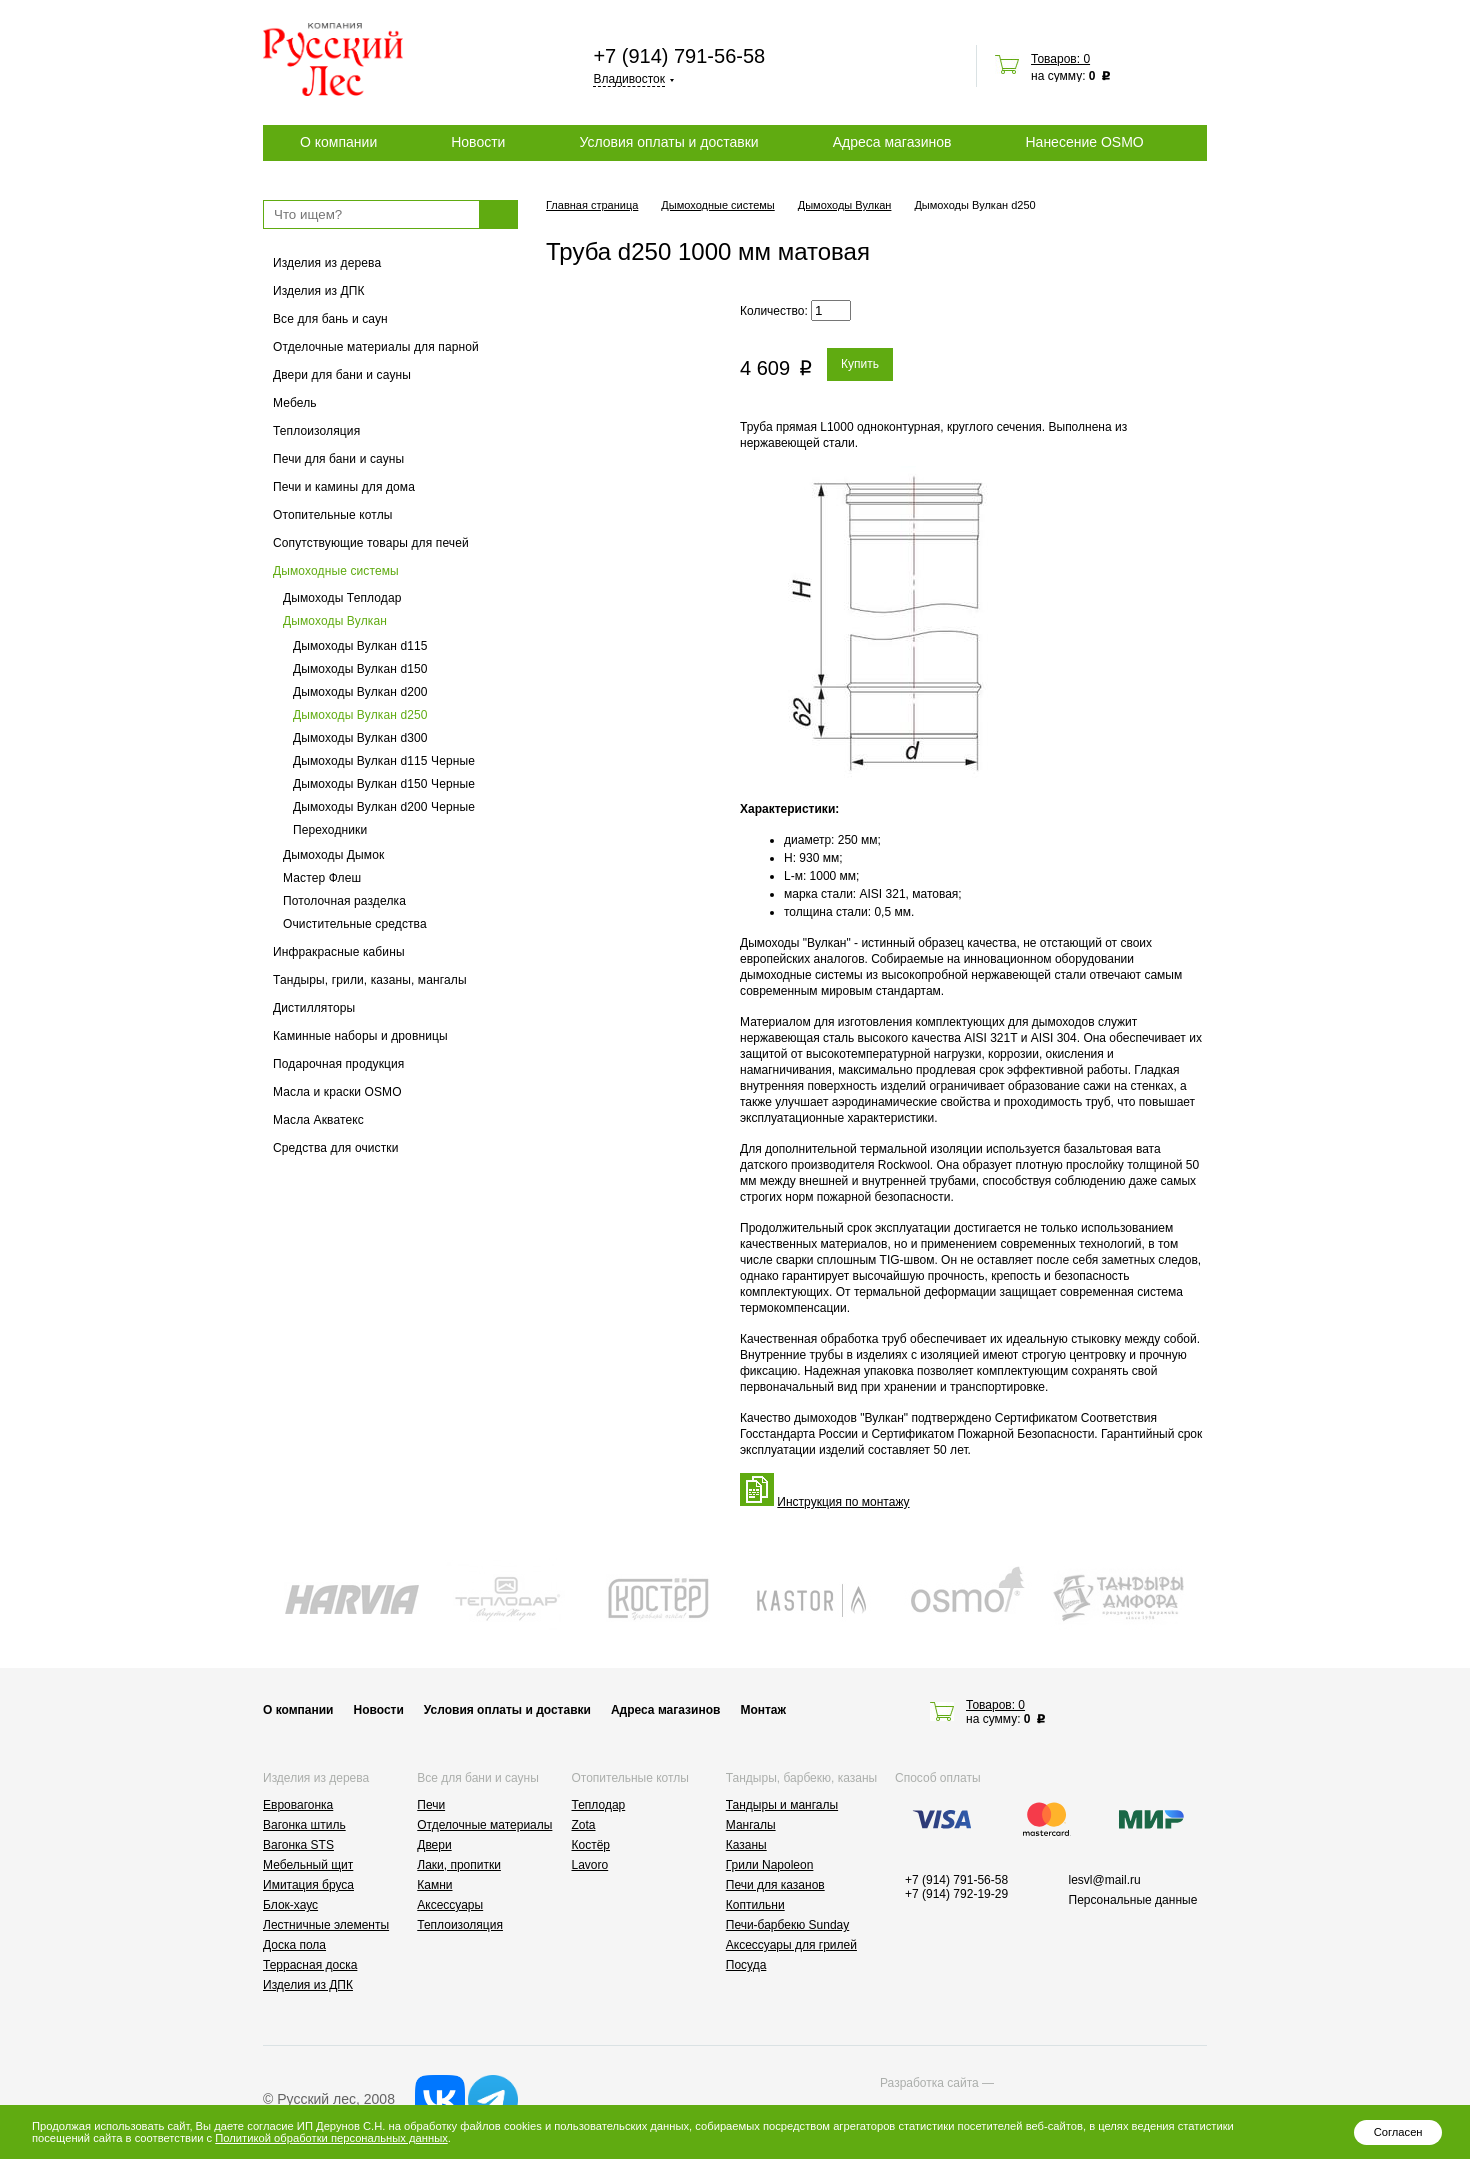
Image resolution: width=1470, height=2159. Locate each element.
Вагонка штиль (304, 1825)
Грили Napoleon (770, 1865)
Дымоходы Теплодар (342, 598)
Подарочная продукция (339, 1064)
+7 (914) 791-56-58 (679, 56)
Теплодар (599, 1805)
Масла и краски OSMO (337, 1092)
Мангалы (751, 1825)
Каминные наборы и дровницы (360, 1036)
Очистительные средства (355, 924)
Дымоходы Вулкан (335, 621)
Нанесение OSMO (1084, 142)
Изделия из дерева (327, 263)
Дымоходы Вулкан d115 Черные (384, 761)
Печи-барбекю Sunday (788, 1925)
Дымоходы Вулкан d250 (360, 715)
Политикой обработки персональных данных (331, 2138)
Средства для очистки (336, 1148)
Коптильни (755, 1905)
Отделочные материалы (484, 1825)
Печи (431, 1805)
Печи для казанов (775, 1885)
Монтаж (763, 1710)
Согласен (1398, 2132)
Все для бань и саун (330, 319)
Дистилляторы (314, 1008)
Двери (434, 1845)
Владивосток (629, 79)
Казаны (746, 1845)
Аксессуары (450, 1905)
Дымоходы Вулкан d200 (360, 692)
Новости (478, 142)
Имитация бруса (308, 1885)
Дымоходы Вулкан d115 (360, 646)
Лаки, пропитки (459, 1865)
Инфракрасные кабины (339, 952)
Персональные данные (1133, 1900)
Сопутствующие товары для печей (371, 543)
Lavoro (590, 1865)
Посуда (746, 1965)
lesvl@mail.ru (1105, 1880)
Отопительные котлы (333, 515)
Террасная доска (310, 1965)
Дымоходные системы (336, 571)
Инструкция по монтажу (843, 1502)
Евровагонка (298, 1805)
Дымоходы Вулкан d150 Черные (384, 784)
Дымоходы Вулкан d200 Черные (384, 807)
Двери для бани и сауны (342, 375)
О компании (338, 142)
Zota (584, 1825)
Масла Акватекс (318, 1120)
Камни (434, 1885)
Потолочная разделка (344, 901)
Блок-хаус (290, 1905)
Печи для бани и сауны (338, 459)
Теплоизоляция (316, 431)
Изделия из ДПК (319, 291)
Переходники (330, 830)
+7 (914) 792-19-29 (956, 1894)
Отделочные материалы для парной (376, 347)
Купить (860, 364)
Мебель (295, 403)
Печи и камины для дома (344, 487)
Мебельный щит (308, 1865)
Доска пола (294, 1945)
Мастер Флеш (322, 878)
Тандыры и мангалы (782, 1805)
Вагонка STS (298, 1845)
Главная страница (592, 205)
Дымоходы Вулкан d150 (360, 669)
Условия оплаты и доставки (668, 142)
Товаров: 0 (1060, 59)
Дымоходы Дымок (333, 855)
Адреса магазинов (892, 142)
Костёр (591, 1845)
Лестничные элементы (326, 1925)
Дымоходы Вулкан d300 (360, 738)
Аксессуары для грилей (791, 1945)
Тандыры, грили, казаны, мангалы (370, 980)
